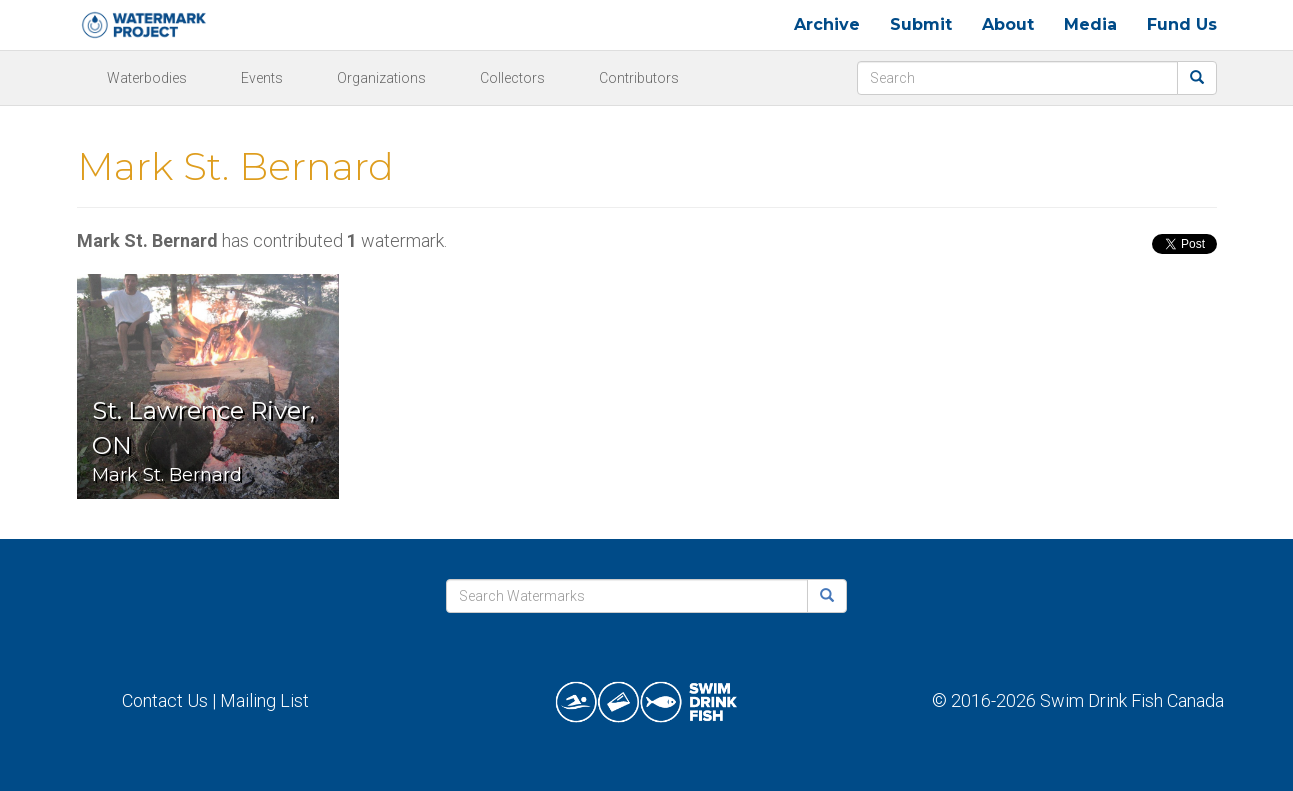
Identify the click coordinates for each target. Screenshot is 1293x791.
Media (1090, 24)
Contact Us (165, 700)
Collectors (512, 78)
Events (262, 78)
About (1008, 24)
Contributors (639, 78)
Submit (921, 24)
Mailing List (264, 700)
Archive (827, 24)
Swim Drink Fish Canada (1132, 700)
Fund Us (1182, 24)
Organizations (381, 78)
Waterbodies (147, 78)
